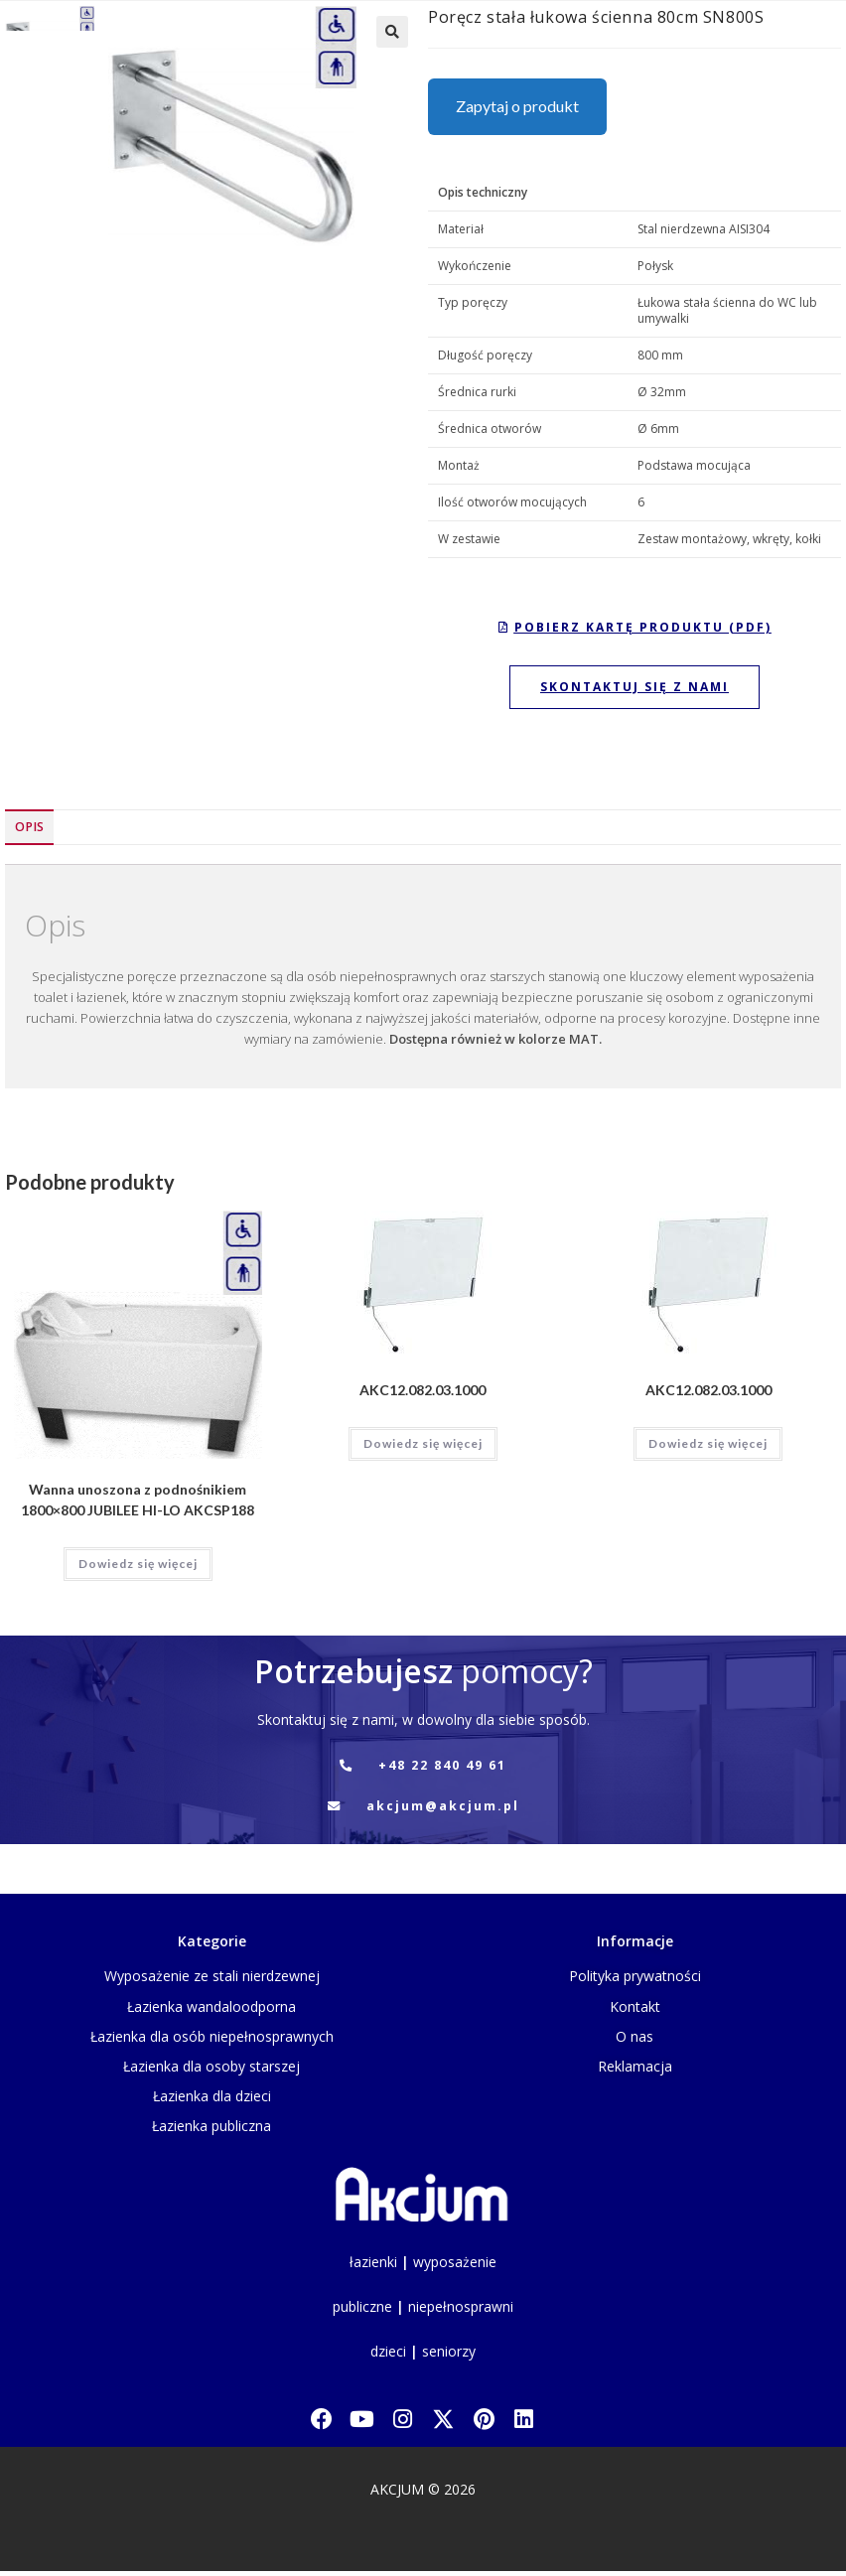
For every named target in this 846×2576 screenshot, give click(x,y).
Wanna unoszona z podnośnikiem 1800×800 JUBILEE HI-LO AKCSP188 (137, 1499)
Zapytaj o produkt (517, 105)
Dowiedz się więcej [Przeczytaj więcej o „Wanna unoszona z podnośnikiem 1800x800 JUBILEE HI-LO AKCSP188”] (138, 1563)
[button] (392, 32)
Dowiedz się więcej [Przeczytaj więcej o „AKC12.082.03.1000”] (423, 1443)
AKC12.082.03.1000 (422, 1389)
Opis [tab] (29, 826)
